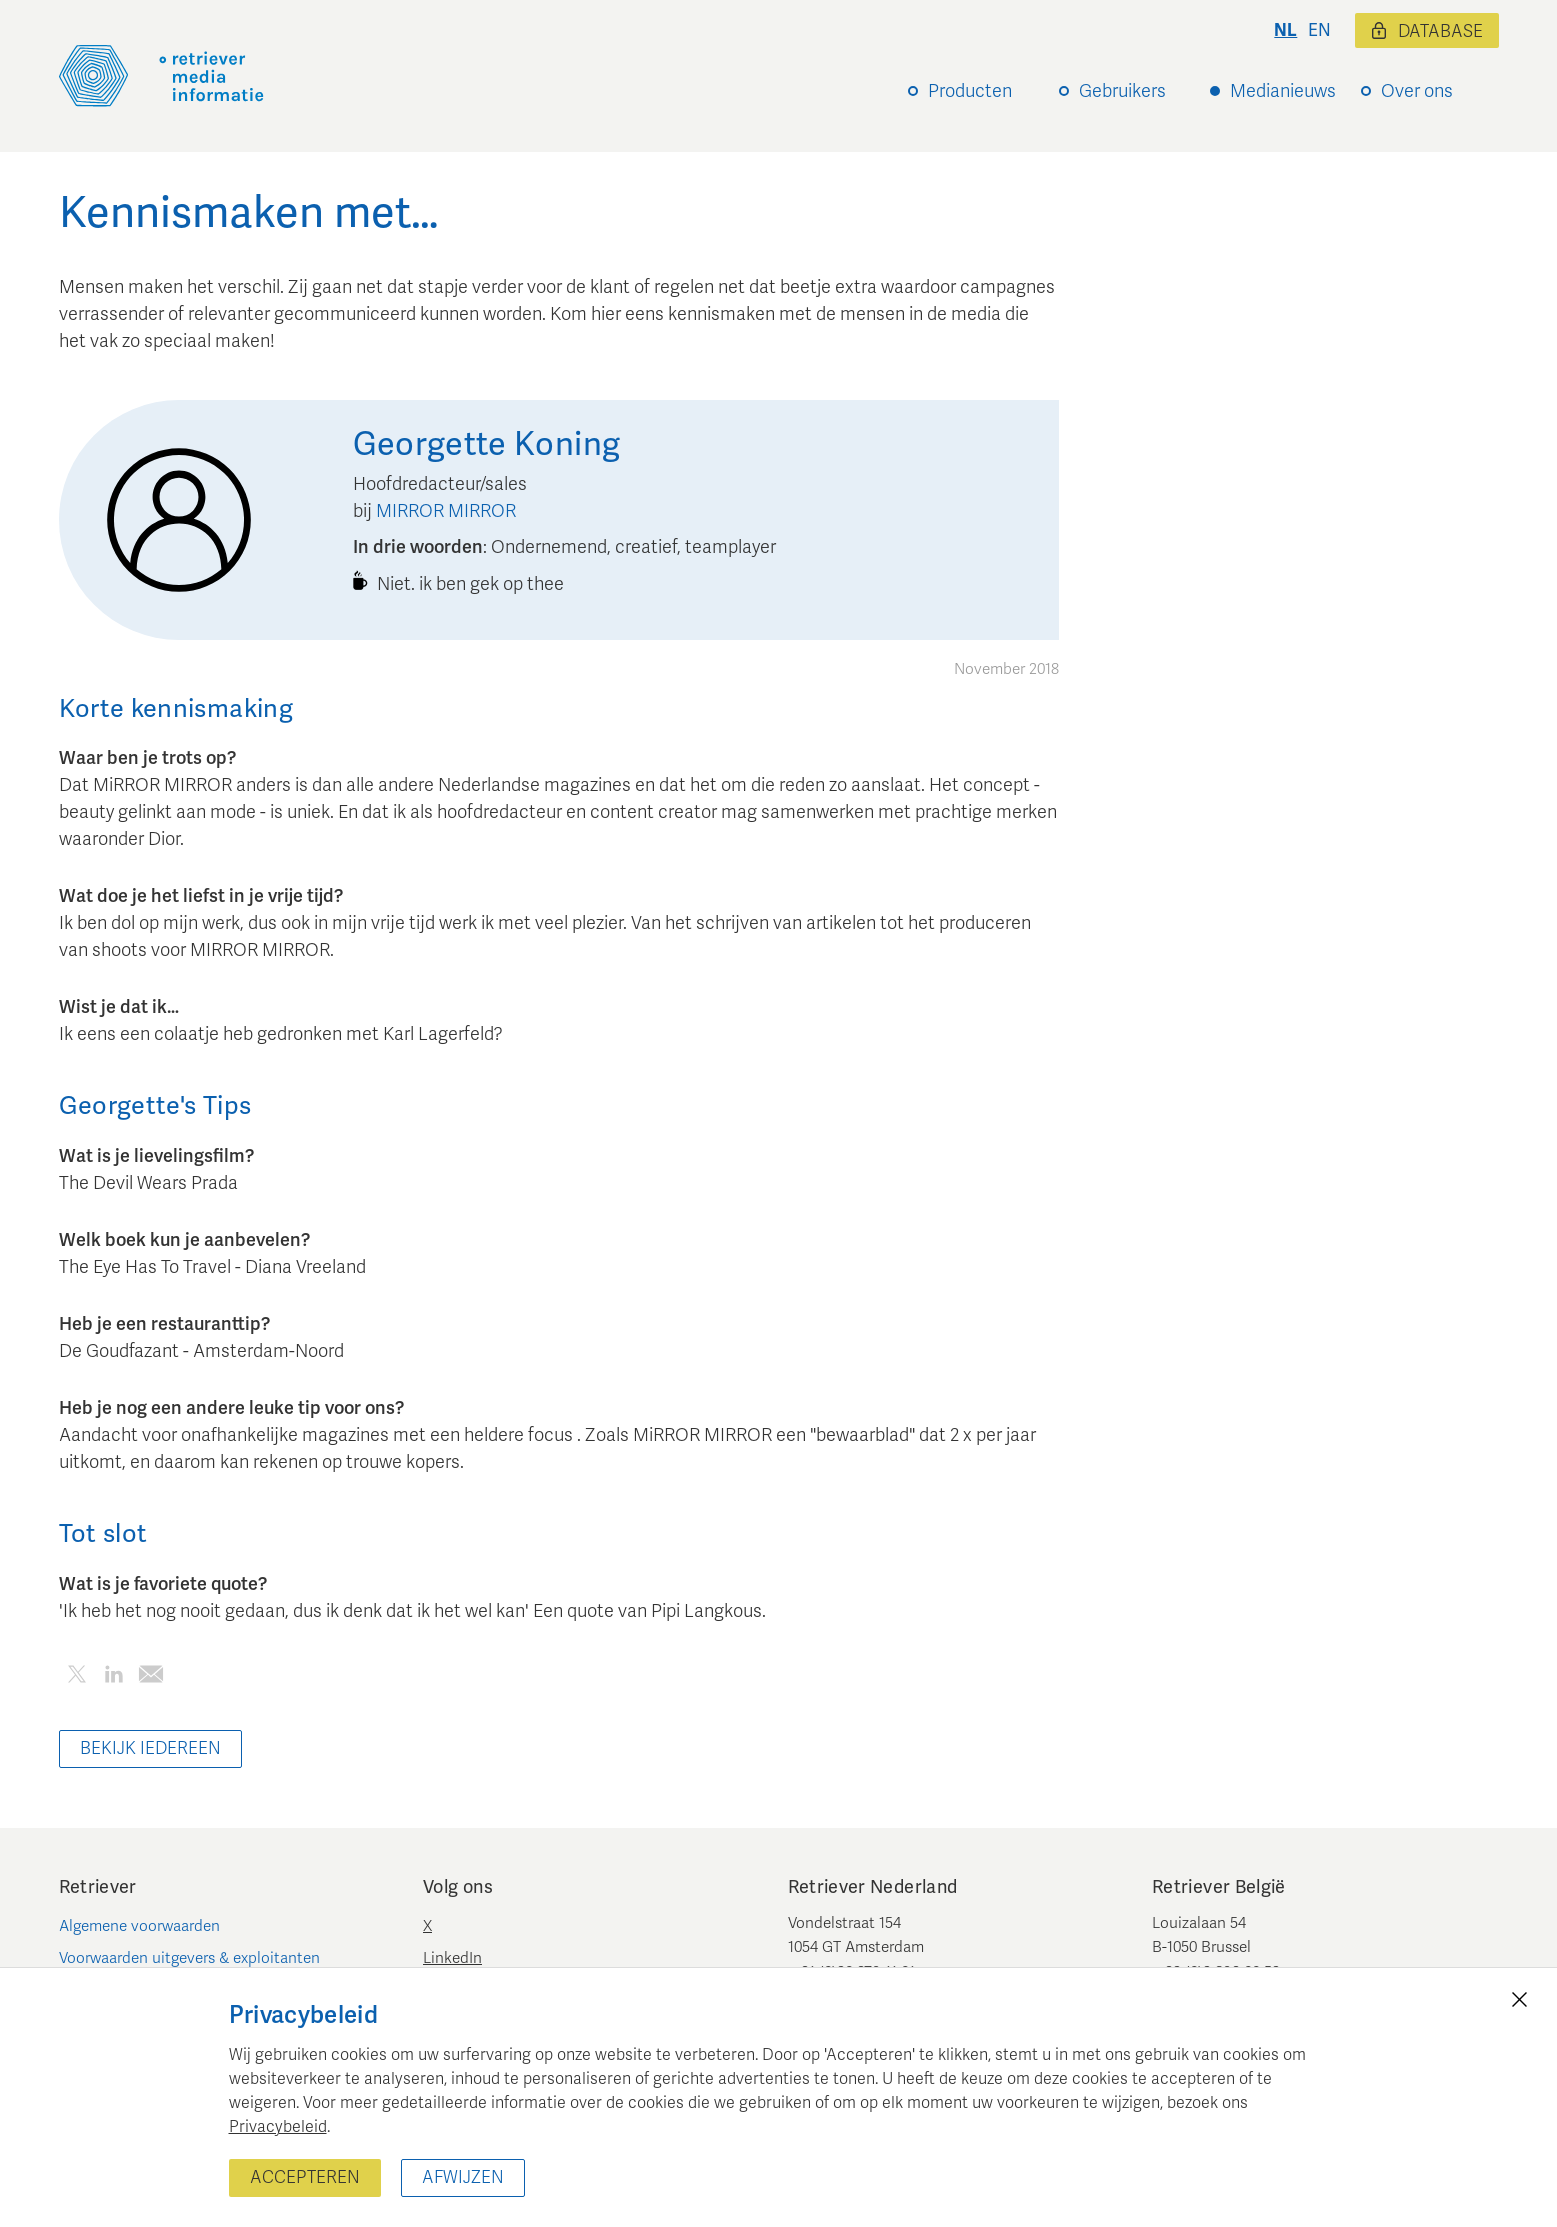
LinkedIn (452, 1958)
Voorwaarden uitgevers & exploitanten (189, 1958)
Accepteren (305, 2177)
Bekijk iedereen (150, 1748)
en (1319, 30)
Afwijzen (463, 2177)
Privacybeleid (278, 2127)
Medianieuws (1283, 91)
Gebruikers (1122, 91)
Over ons (1417, 91)
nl (1285, 30)
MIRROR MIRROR (446, 511)
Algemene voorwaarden (139, 1926)
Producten (970, 91)
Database (1427, 31)
